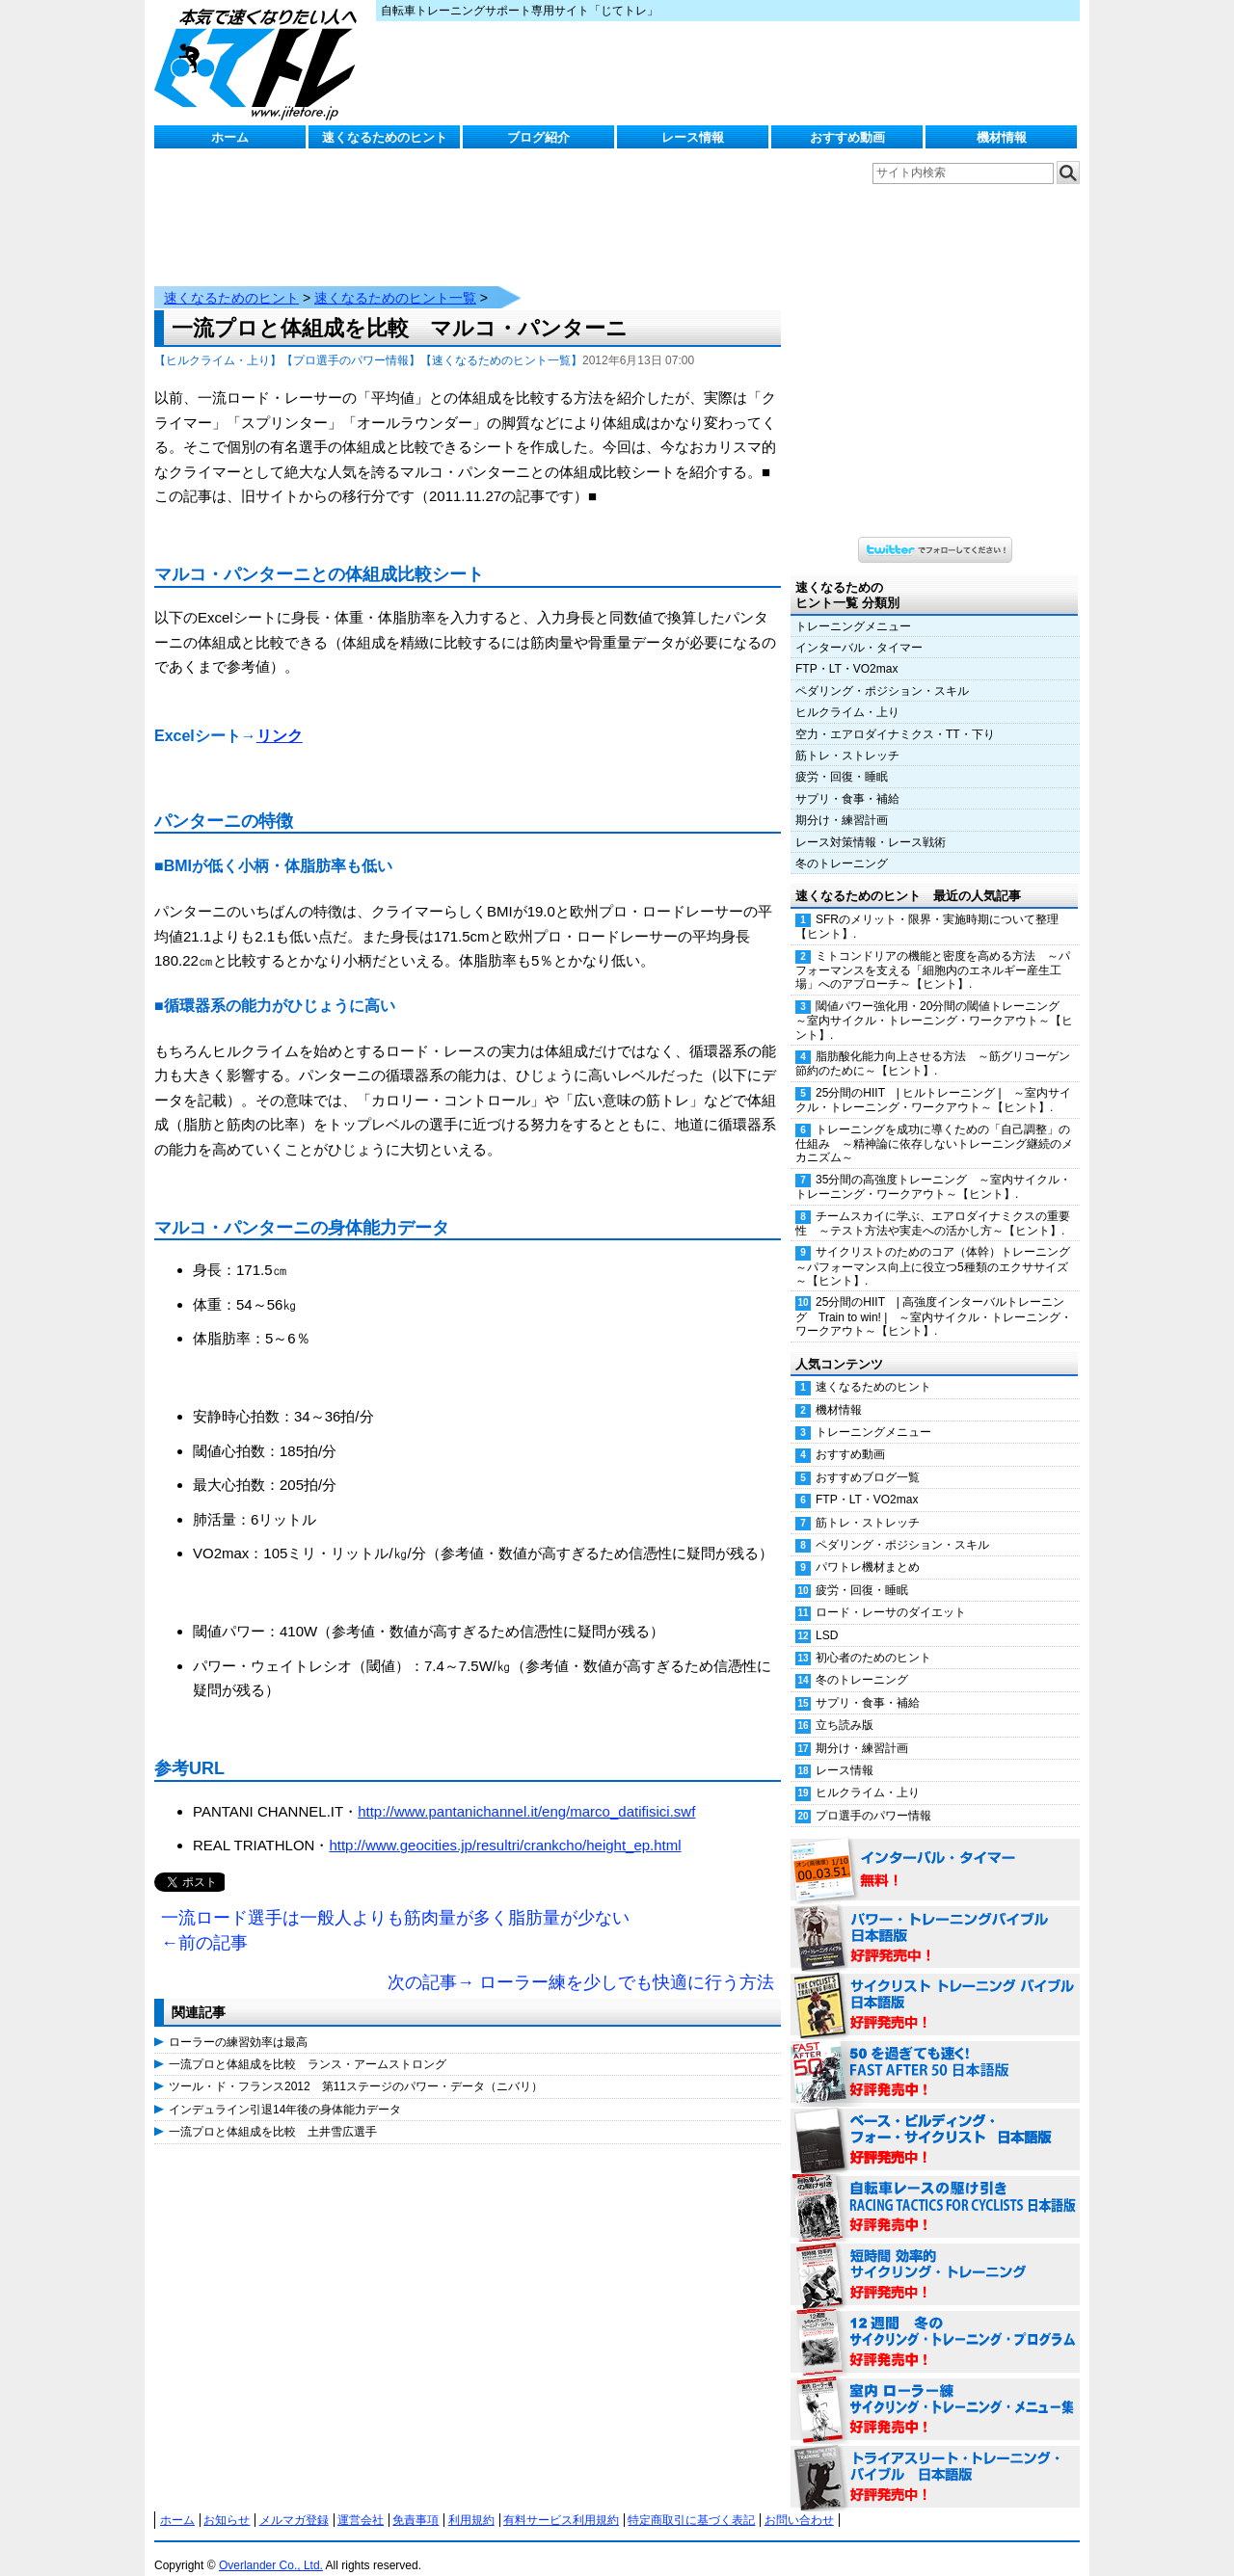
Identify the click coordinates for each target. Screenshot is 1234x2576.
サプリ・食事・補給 (847, 779)
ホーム (230, 137)
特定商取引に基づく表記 (691, 2501)
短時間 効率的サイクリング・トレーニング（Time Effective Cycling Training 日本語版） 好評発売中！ (935, 2256)
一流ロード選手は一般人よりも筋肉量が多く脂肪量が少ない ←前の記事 (395, 1911)
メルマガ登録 (294, 2501)
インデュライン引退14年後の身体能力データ (285, 2090)
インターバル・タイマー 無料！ (935, 1851)
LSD (827, 1616)
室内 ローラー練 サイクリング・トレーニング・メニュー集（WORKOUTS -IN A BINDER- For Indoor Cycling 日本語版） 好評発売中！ (935, 2391)
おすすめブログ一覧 (868, 1458)
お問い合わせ (799, 2501)
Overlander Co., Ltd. (271, 2546)
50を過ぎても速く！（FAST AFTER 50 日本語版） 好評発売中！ (935, 2053)
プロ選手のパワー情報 (873, 1796)
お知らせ (226, 2501)
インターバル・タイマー (859, 628)
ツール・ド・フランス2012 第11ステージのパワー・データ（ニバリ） (356, 2067)
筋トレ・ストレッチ (847, 736)
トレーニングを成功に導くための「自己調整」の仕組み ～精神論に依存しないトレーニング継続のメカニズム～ (934, 1124)
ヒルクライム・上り (847, 693)
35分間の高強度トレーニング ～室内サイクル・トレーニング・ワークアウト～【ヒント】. (933, 1168)
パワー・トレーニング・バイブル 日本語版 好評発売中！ (935, 1918)
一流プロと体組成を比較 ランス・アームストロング (307, 2045)
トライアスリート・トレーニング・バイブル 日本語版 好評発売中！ (935, 2458)
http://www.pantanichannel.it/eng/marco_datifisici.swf (526, 1792)
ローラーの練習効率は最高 (238, 2023)
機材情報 (1002, 137)
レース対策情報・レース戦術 (870, 823)
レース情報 (692, 137)
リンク (279, 716)
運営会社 (360, 2501)
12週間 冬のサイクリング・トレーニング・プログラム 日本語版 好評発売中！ (935, 2323)
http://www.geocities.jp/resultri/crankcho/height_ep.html (505, 1826)
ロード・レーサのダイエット (891, 1593)
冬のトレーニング (841, 844)
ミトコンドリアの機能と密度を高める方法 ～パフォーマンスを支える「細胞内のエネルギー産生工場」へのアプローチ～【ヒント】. (932, 951)
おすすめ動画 (847, 137)
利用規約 (471, 2501)
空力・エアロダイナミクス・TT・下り (895, 715)
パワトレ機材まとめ (868, 1547)
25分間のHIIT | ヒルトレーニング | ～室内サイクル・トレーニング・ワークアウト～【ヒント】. (933, 1081)
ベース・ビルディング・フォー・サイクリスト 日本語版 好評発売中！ (935, 2121)
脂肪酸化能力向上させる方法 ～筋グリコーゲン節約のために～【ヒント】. (932, 1044)
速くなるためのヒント (384, 137)
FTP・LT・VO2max (846, 649)
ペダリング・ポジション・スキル (882, 671)
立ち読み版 (844, 1706)
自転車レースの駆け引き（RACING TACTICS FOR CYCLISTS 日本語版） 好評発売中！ (935, 2188)
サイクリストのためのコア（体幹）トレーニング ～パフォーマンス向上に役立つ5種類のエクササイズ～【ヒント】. (937, 1247)
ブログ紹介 (538, 137)
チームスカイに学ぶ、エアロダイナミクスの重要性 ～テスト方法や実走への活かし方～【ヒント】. (932, 1204)
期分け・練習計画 (841, 801)
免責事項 (415, 2501)
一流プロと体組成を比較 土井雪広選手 (273, 2112)
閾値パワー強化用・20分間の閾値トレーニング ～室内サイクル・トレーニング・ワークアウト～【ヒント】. (934, 1001)
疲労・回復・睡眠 (841, 757)
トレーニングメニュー (853, 607)
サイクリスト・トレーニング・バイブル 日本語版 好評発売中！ (935, 1986)
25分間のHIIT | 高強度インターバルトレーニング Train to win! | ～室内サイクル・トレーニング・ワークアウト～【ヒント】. (933, 1297)
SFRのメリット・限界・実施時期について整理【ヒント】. (927, 907)
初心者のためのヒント (873, 1638)
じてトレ (260, 62)
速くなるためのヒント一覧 (395, 278)
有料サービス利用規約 (561, 2501)
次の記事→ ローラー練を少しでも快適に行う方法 (581, 1963)
